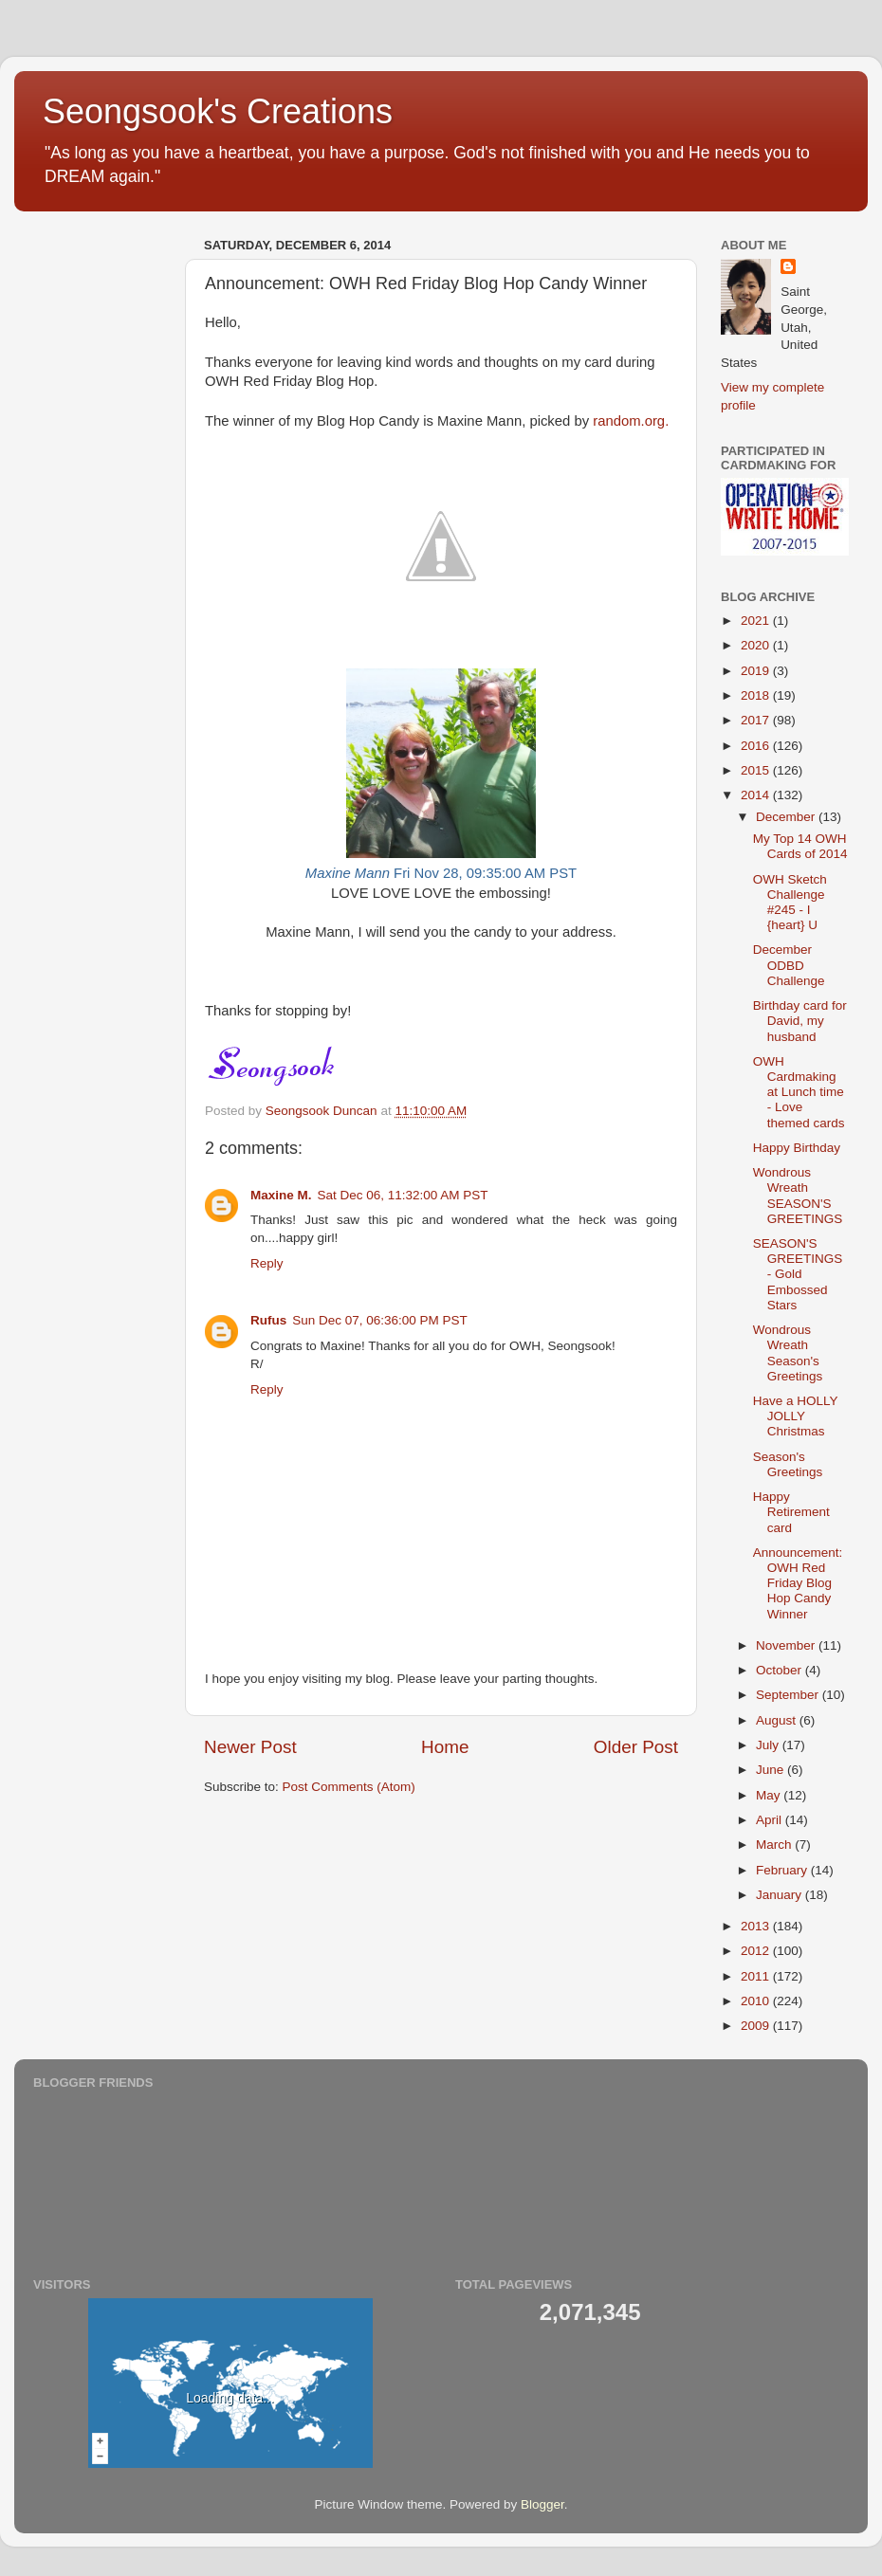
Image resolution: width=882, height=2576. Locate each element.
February (783, 1870)
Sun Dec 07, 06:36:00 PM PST (380, 1320)
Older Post (636, 1747)
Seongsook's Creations (218, 111)
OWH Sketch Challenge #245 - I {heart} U (790, 902)
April (770, 1820)
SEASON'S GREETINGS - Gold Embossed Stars (798, 1274)
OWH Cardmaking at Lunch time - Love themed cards (799, 1092)
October (780, 1670)
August (777, 1720)
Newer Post (250, 1747)
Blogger (542, 2504)
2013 (757, 1926)
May (769, 1795)
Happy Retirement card (791, 1511)
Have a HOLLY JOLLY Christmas (795, 1416)
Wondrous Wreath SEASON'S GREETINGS (798, 1195)
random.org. (631, 421)
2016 (757, 746)
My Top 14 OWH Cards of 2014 (800, 846)
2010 (757, 2001)
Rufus (268, 1320)
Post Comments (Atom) (349, 1787)
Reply (267, 1263)
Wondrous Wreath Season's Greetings (788, 1353)
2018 (757, 695)
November (787, 1645)
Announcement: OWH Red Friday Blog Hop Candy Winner (798, 1583)
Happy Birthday (796, 1148)
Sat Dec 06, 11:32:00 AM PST (403, 1195)
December (787, 817)
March (775, 1844)
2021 (757, 620)
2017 (757, 720)
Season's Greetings (788, 1464)
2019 (757, 671)
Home (445, 1747)
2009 (757, 2026)
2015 (757, 770)
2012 (757, 1951)
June (771, 1770)
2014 (757, 795)
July (769, 1745)
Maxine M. (281, 1195)
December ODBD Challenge (789, 964)
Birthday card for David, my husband (800, 1020)
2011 (757, 1976)
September (789, 1695)
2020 (757, 645)
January (780, 1895)
